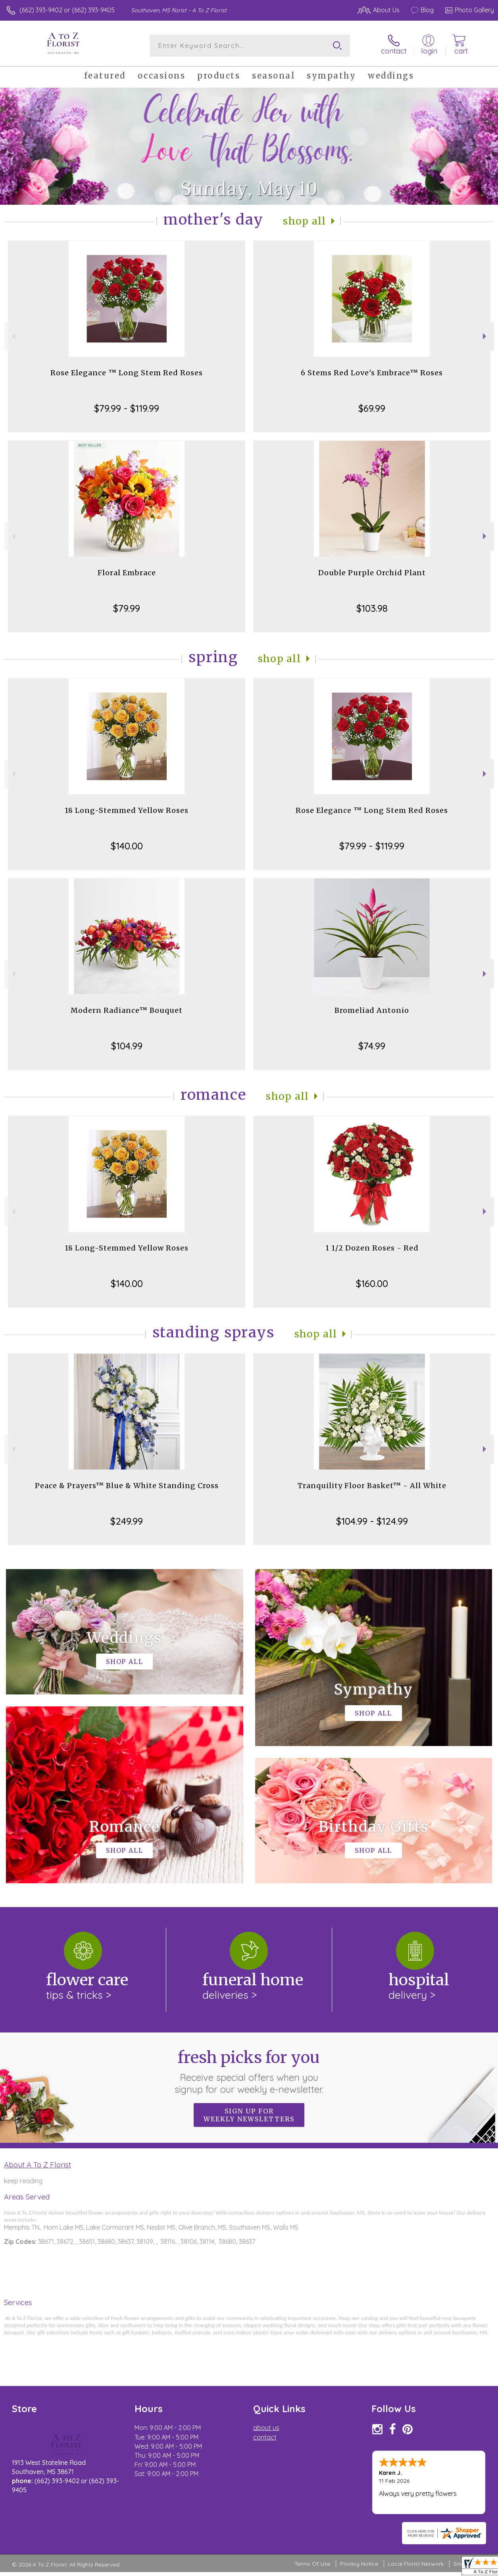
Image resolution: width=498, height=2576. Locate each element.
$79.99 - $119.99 (126, 408)
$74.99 (371, 1046)
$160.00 (372, 1283)
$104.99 (126, 1046)
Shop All (304, 221)
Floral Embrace (127, 572)
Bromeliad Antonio (372, 1010)
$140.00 (127, 846)
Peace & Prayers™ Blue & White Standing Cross (127, 1485)
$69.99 (371, 408)
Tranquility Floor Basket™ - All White (372, 1485)
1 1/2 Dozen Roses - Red (372, 1247)
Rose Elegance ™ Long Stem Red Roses (126, 372)
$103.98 (372, 608)
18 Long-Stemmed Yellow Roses (126, 810)
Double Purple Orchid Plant (372, 572)
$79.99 (126, 608)
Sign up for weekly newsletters (249, 2115)
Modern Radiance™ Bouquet (127, 1010)
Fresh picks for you (249, 2071)
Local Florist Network (416, 2563)
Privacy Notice (359, 2563)
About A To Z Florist (37, 2164)
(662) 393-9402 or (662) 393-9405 (67, 10)
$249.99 (126, 1521)
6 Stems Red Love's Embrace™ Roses (372, 372)
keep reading (23, 2181)
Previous (12, 336)
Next (485, 336)
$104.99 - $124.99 (372, 1521)
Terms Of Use (312, 2563)
